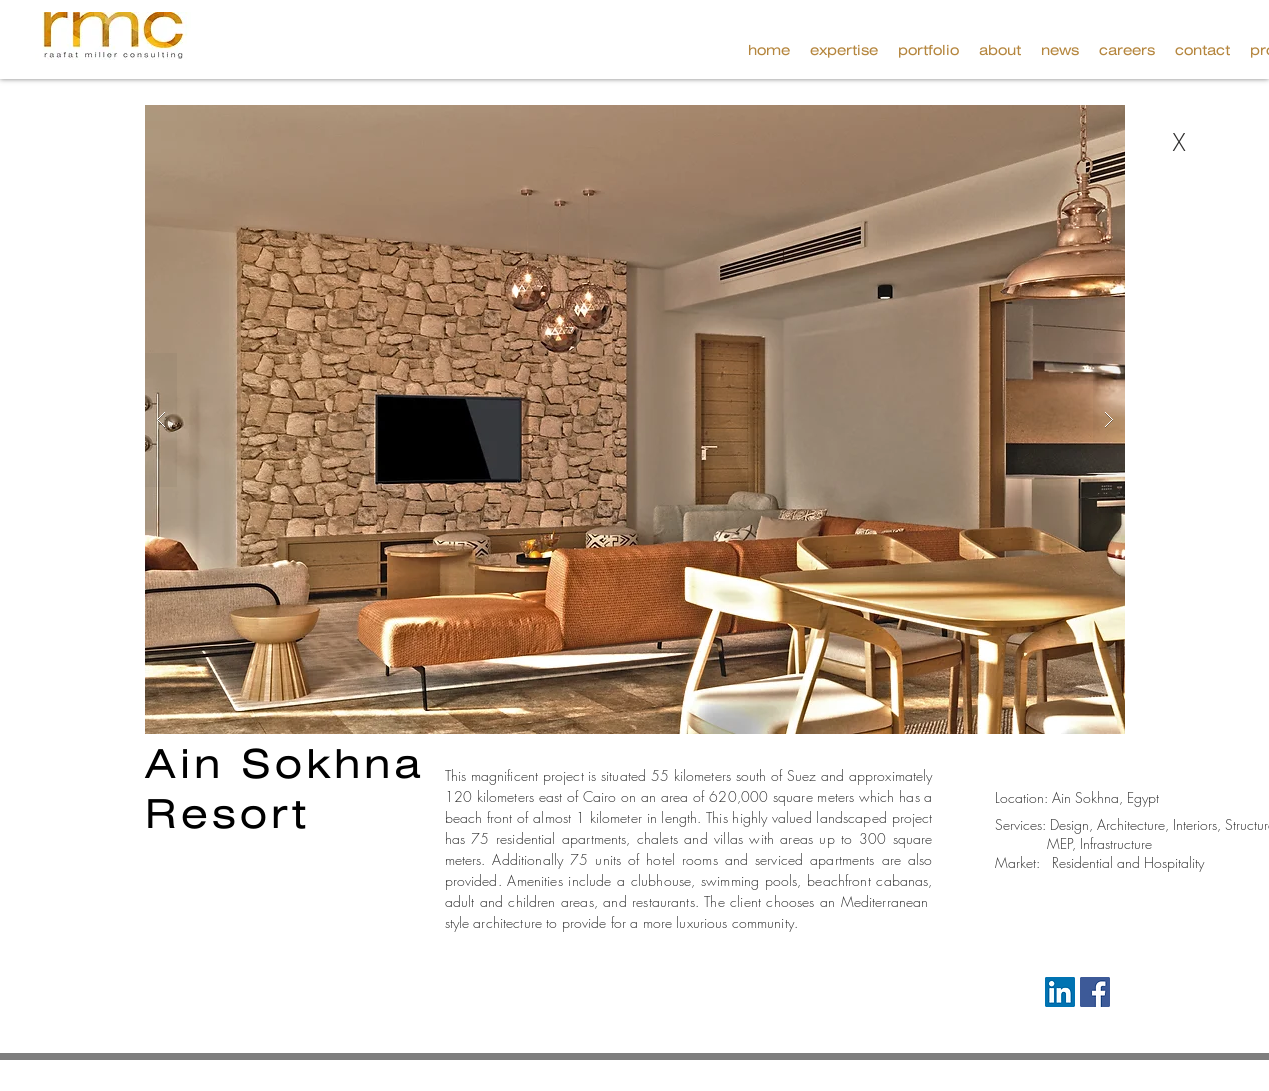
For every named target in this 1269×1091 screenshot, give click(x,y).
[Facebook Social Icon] (1095, 992)
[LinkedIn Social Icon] (1060, 992)
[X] (1179, 143)
